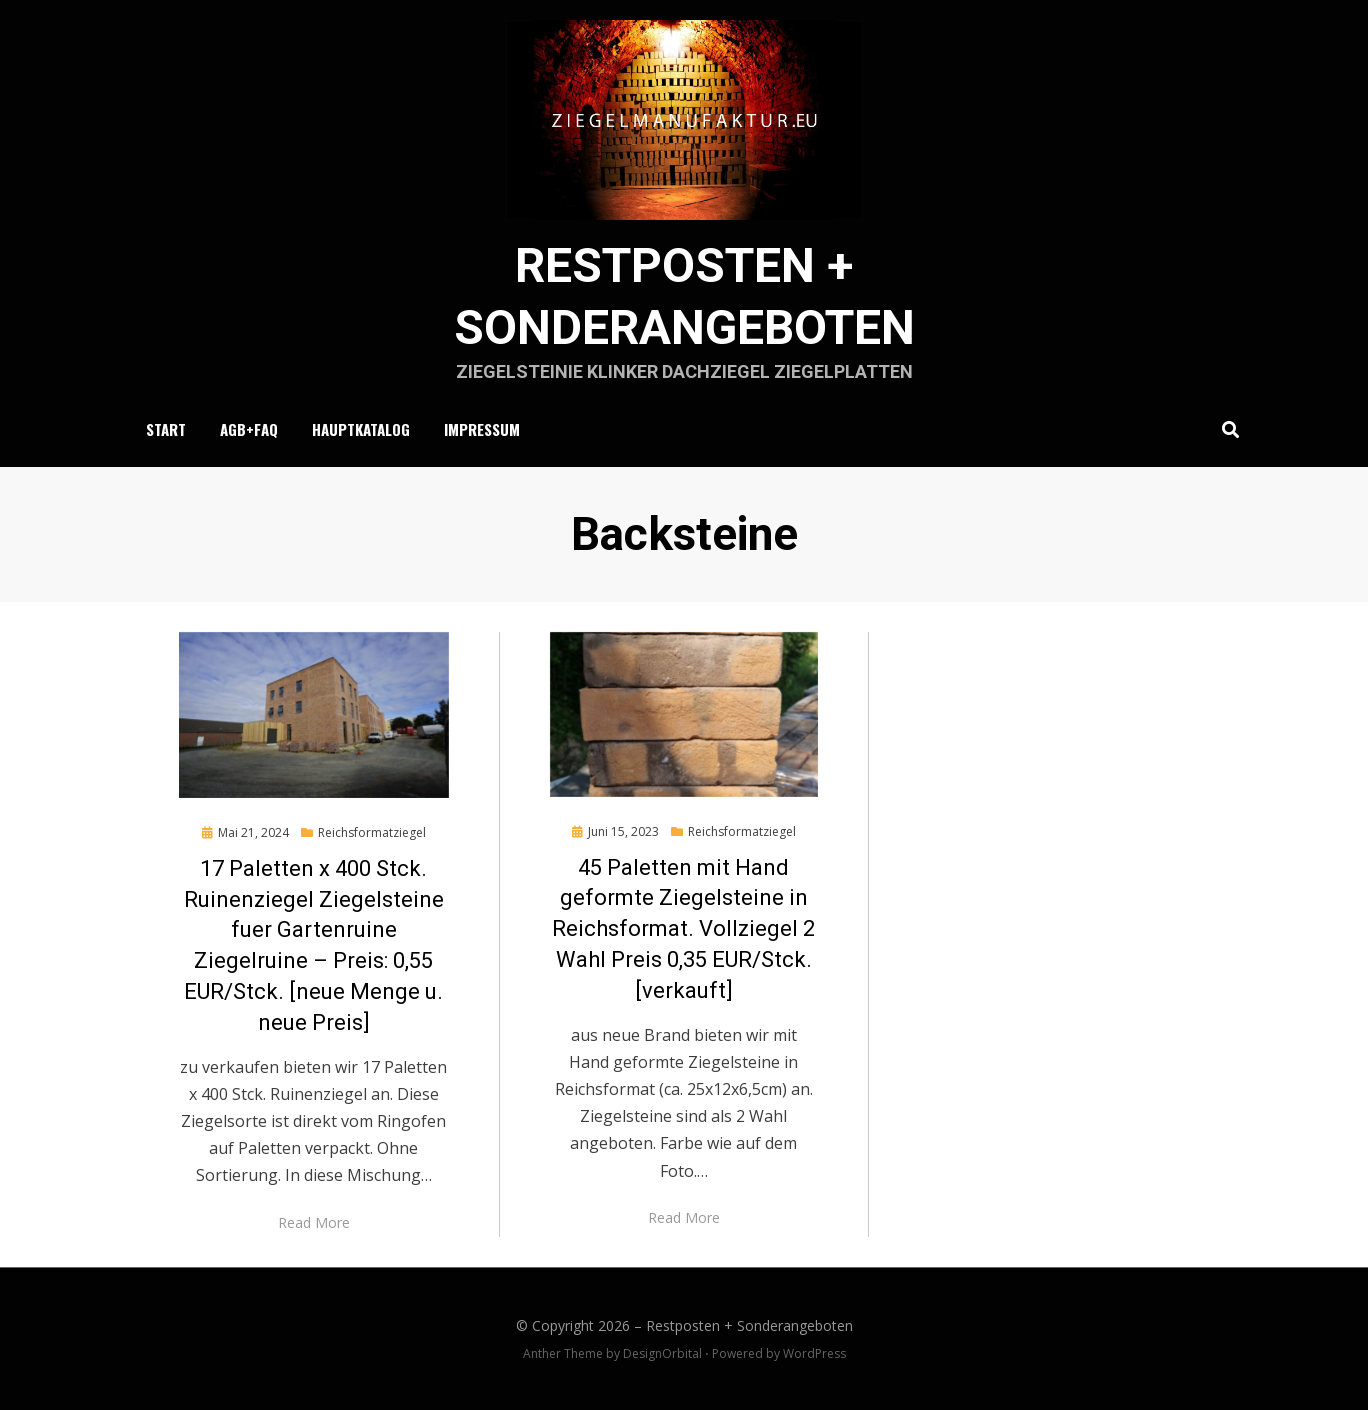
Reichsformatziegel (372, 832)
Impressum (482, 429)
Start (166, 429)
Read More (314, 1222)
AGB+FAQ (249, 429)
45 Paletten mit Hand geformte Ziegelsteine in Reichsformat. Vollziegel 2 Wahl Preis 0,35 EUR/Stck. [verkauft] (683, 929)
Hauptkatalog (361, 429)
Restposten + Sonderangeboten (749, 1325)
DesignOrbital (662, 1353)
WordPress (814, 1353)
